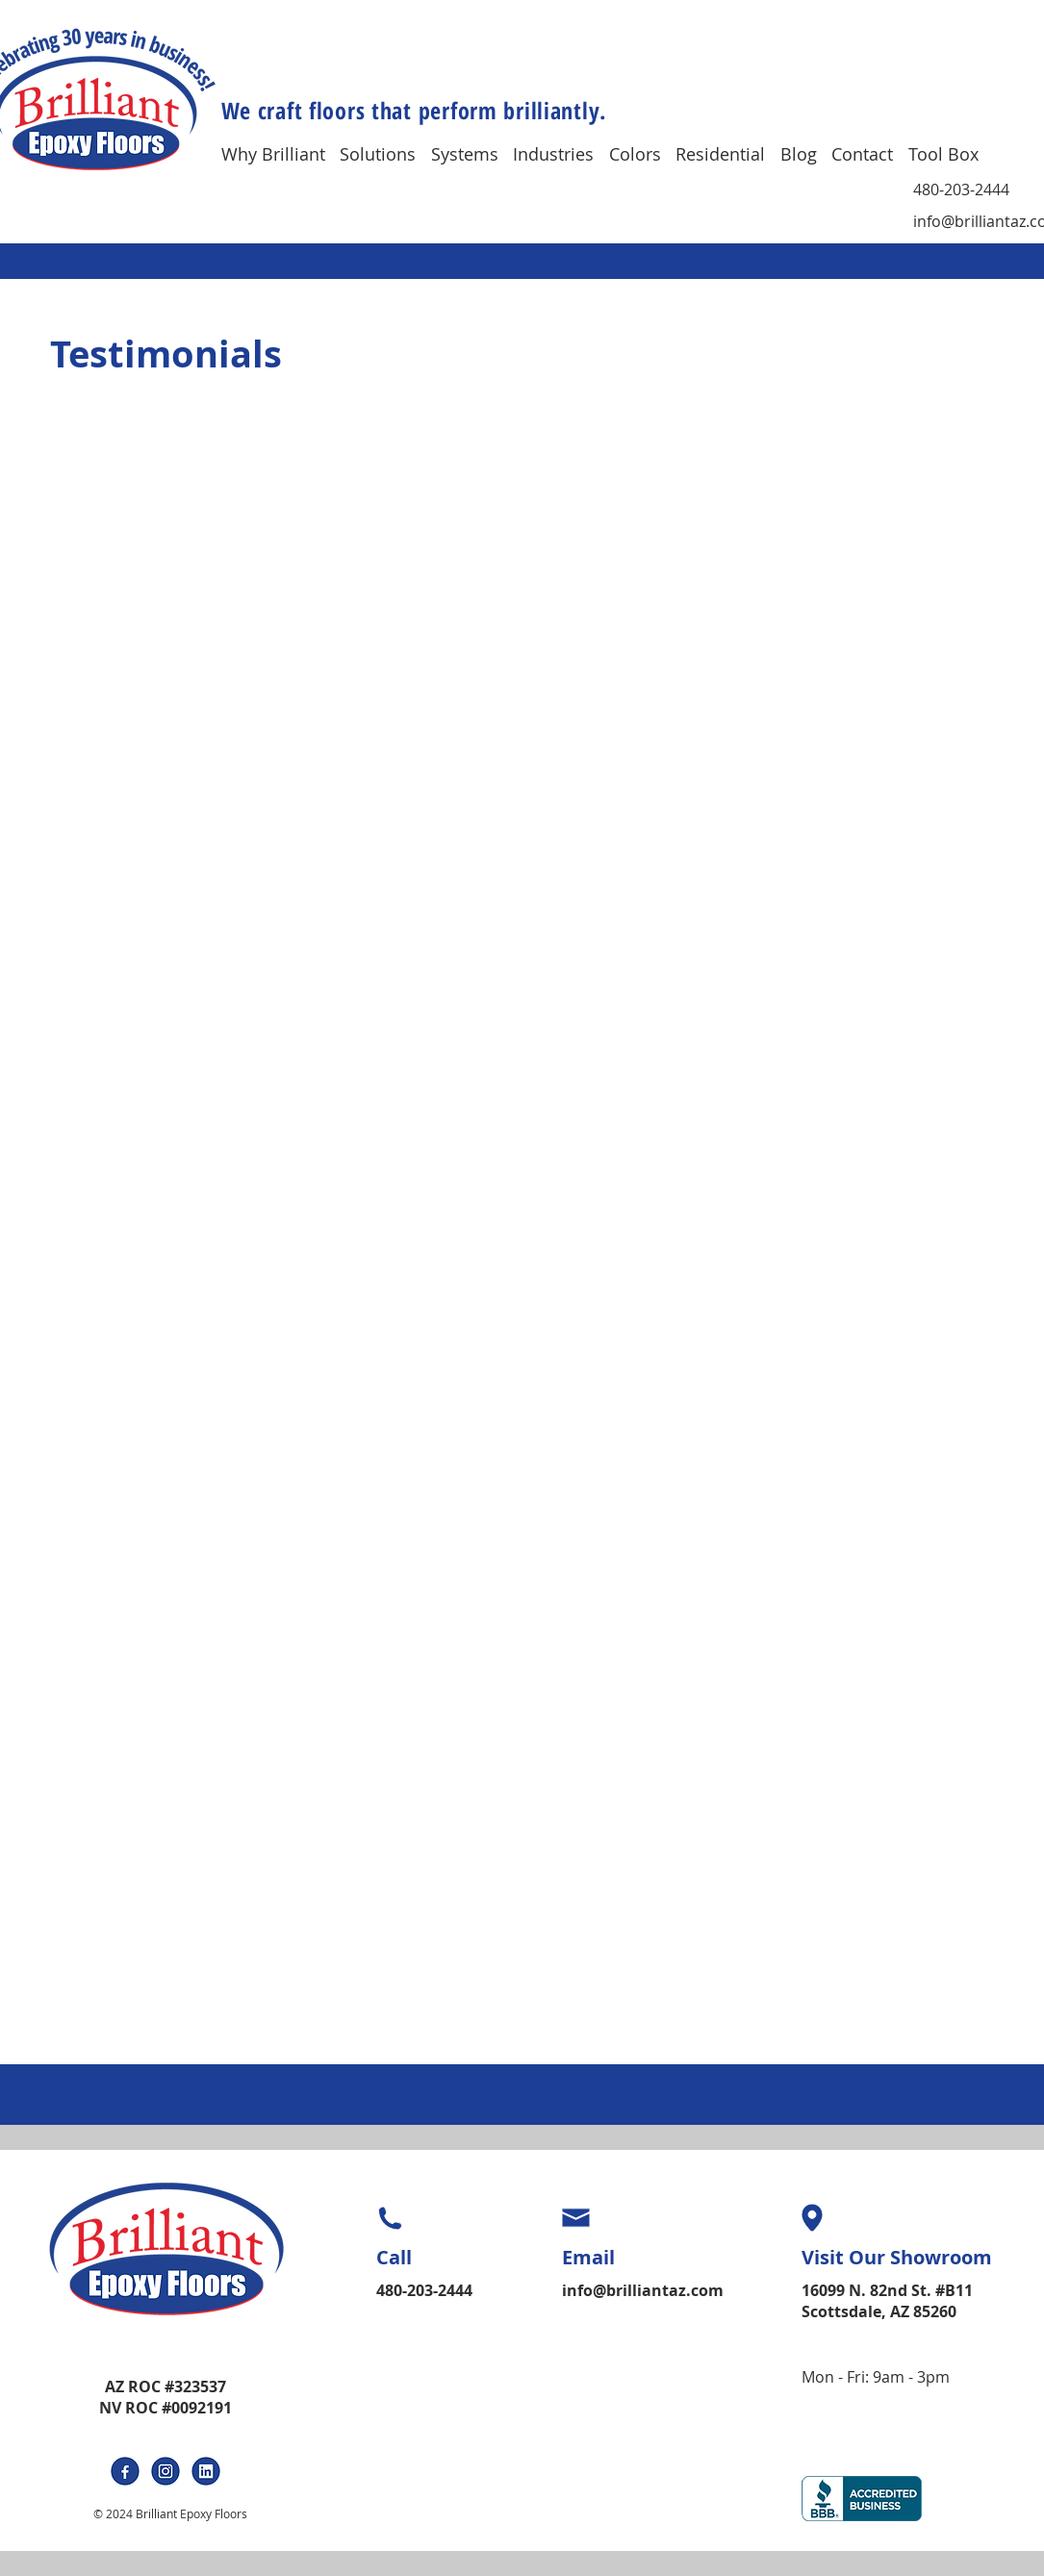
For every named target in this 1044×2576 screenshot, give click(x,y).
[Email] (631, 2257)
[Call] (436, 2257)
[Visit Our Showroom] (907, 2257)
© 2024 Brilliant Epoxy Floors (170, 2513)
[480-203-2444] (971, 190)
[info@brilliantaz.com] (644, 2290)
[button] (281, 153)
